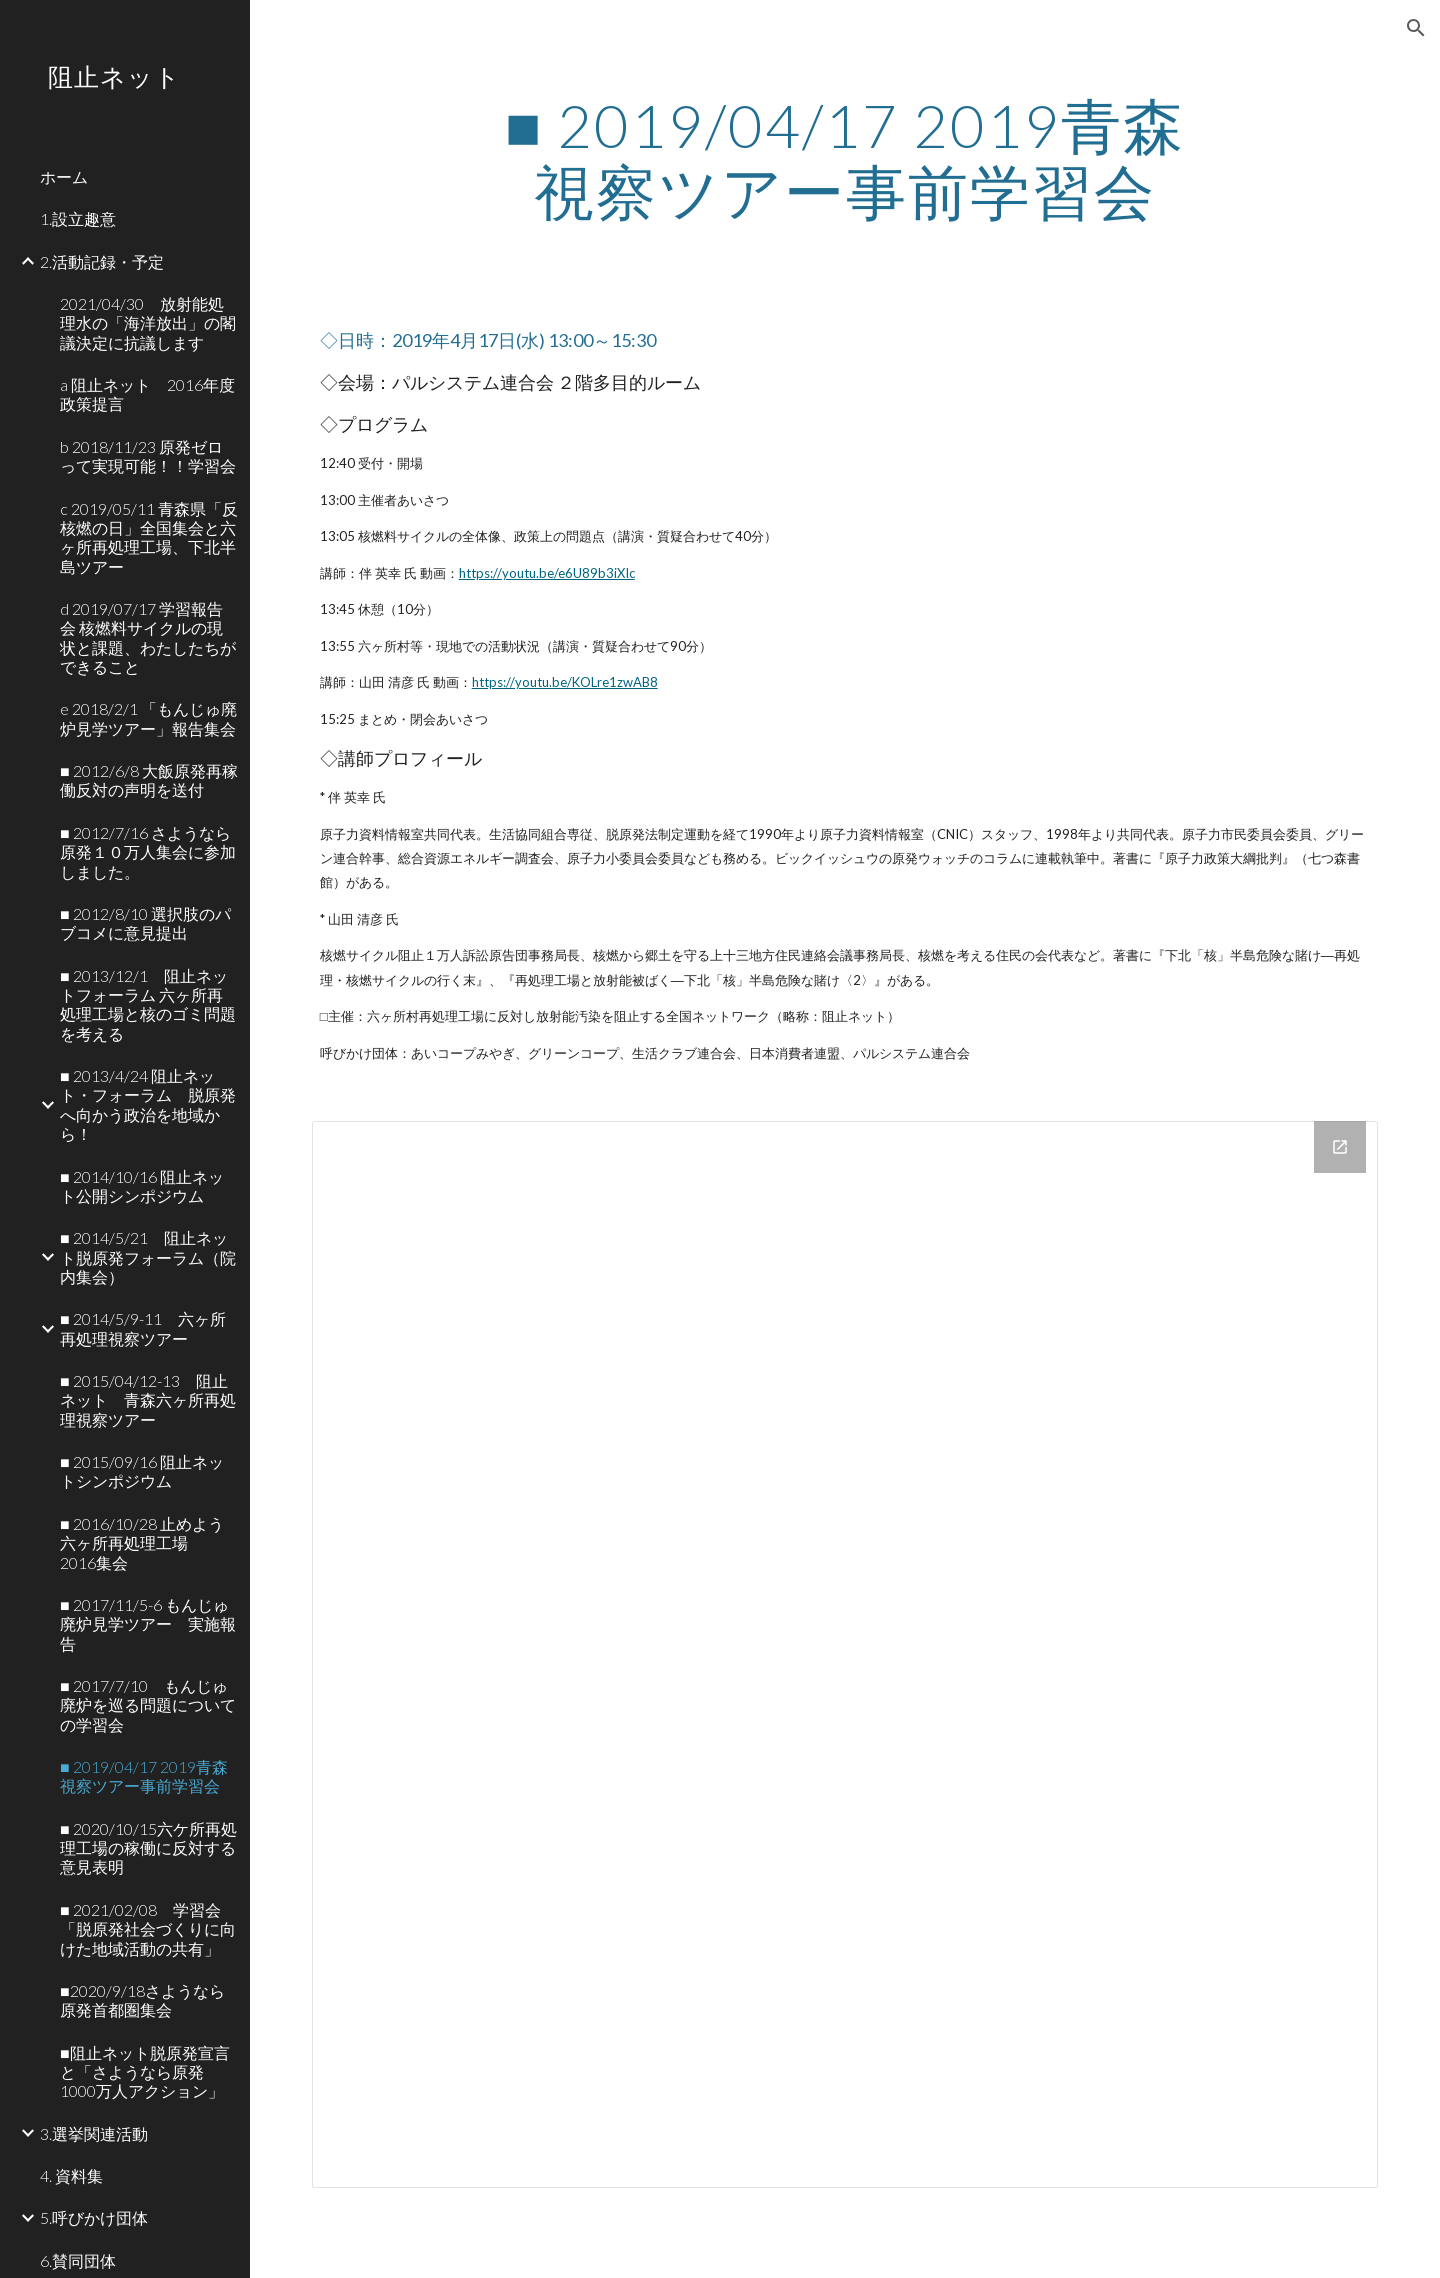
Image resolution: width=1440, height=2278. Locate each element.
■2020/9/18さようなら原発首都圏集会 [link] (142, 2000)
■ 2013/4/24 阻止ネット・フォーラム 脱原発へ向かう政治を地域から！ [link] (148, 1104)
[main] (845, 158)
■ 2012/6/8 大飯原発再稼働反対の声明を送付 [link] (149, 780)
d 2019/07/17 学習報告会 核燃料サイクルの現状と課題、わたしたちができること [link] (148, 637)
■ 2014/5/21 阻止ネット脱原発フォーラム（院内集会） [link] (148, 1257)
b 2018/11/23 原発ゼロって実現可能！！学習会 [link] (148, 456)
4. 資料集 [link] (71, 2175)
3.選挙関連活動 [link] (94, 2133)
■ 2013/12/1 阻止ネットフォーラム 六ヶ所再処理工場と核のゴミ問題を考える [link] (148, 1004)
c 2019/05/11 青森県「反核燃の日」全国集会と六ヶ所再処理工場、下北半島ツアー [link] (149, 537)
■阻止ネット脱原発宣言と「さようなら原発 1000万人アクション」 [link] (145, 2072)
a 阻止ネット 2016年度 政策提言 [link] (149, 394)
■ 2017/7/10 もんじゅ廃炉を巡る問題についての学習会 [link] (148, 1705)
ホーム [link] (64, 176)
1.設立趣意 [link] (78, 218)
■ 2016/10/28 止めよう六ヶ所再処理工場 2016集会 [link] (142, 1543)
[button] (1416, 28)
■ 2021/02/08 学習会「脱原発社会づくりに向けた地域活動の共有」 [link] (148, 1929)
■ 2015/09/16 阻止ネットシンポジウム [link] (142, 1471)
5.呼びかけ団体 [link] (94, 2217)
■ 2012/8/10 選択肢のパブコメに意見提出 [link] (145, 923)
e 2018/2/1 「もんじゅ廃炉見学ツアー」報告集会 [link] (148, 718)
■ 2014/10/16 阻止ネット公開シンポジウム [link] (142, 1186)
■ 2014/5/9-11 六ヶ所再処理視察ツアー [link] (143, 1328)
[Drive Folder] (845, 1654)
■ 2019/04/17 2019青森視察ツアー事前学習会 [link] (144, 1776)
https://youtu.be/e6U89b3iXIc (547, 573)
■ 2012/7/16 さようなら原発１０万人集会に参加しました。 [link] (148, 852)
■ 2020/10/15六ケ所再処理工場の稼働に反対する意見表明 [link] (148, 1848)
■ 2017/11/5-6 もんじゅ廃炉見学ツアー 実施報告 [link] (148, 1624)
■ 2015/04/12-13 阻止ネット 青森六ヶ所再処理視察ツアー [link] (148, 1400)
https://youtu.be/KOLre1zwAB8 (565, 682)
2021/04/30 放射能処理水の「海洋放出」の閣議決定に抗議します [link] (148, 323)
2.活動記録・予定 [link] (102, 261)
